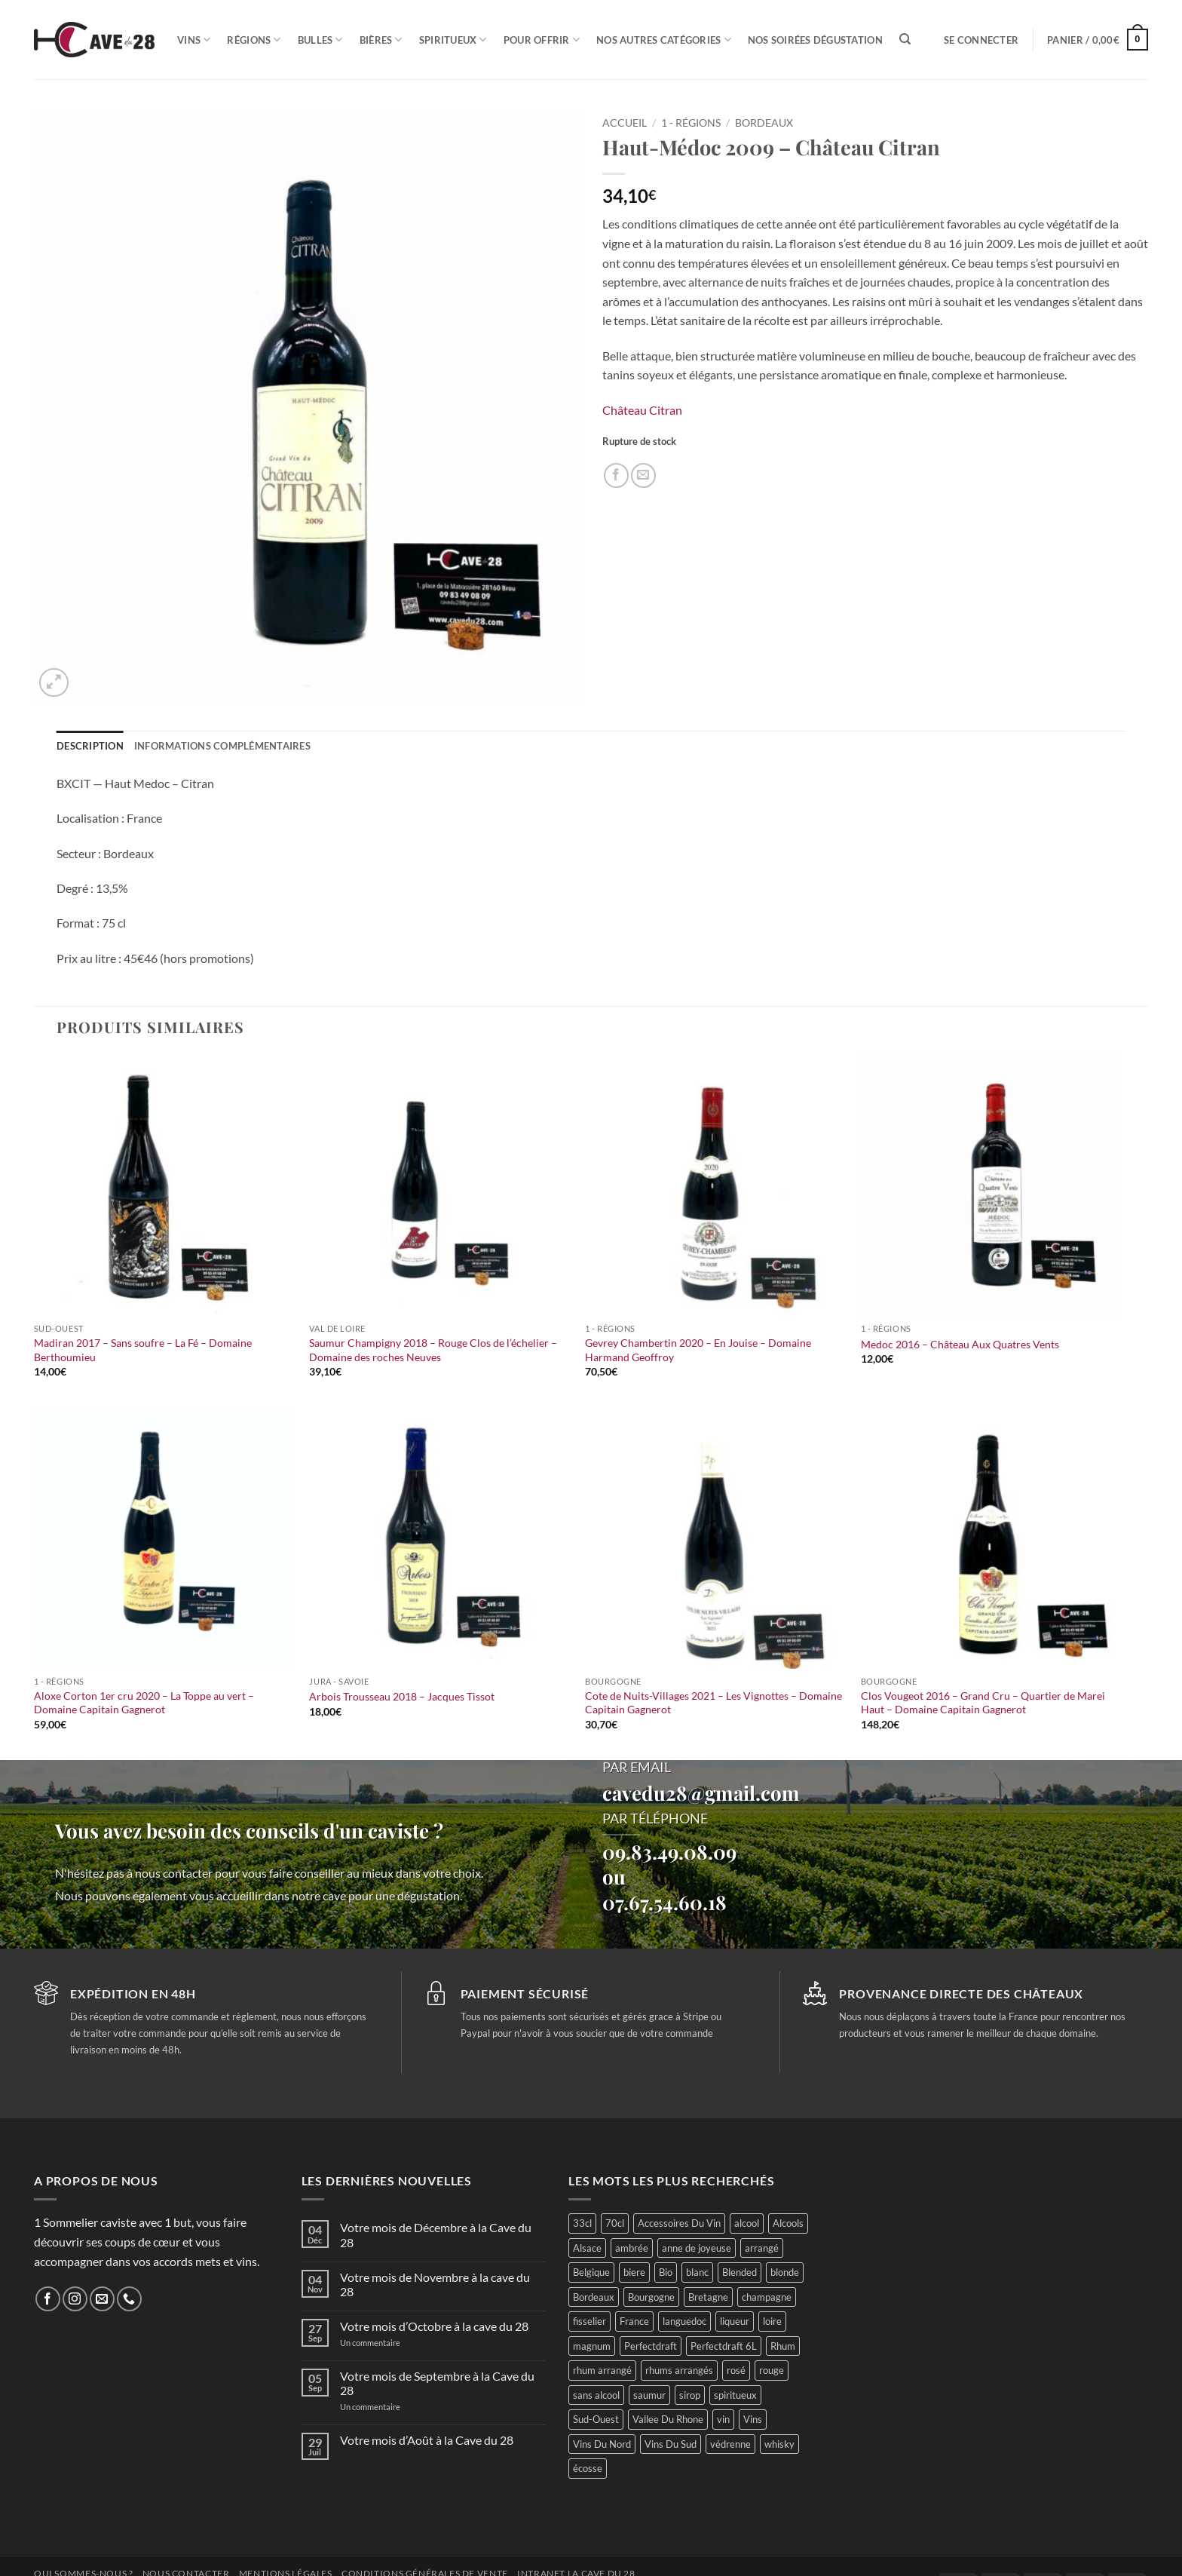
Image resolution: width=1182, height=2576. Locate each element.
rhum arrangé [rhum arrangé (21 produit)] (602, 2370)
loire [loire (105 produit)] (772, 2321)
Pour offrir (542, 39)
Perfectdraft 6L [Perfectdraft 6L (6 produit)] (724, 2346)
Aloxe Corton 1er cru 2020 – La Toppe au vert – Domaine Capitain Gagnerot (144, 1702)
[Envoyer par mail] (643, 475)
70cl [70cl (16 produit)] (614, 2223)
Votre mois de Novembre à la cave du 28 (435, 2284)
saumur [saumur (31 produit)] (649, 2395)
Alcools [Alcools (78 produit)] (788, 2223)
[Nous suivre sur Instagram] (75, 2298)
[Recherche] (905, 39)
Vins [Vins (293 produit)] (752, 2419)
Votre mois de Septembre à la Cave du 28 (437, 2383)
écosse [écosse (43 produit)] (587, 2468)
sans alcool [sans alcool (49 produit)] (596, 2395)
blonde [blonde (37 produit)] (784, 2272)
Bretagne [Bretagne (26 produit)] (708, 2297)
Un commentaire (388, 2343)
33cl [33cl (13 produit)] (582, 2223)
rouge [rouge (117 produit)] (771, 2370)
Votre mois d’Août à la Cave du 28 (426, 2440)
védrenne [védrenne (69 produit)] (730, 2444)
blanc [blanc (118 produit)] (697, 2272)
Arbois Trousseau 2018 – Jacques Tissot (402, 1696)
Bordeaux (764, 123)
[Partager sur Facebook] (616, 475)
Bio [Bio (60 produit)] (665, 2272)
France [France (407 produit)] (634, 2321)
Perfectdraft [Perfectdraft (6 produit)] (650, 2346)
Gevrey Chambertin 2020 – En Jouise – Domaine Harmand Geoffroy (698, 1349)
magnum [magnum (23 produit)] (592, 2346)
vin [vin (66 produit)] (723, 2419)
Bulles (320, 39)
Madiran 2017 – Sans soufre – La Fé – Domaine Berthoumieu (143, 1349)
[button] (981, 40)
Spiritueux (453, 39)
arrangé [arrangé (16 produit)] (762, 2248)
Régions (253, 39)
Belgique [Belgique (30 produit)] (591, 2272)
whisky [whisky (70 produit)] (779, 2444)
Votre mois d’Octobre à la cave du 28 (434, 2326)
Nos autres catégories (663, 39)
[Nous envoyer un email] (102, 2298)
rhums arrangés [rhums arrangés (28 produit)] (679, 2370)
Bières (381, 39)
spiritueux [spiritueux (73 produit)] (735, 2395)
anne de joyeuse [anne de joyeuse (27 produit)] (696, 2248)
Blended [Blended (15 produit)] (739, 2272)
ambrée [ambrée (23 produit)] (631, 2248)
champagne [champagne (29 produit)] (767, 2297)
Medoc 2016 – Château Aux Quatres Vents (960, 1344)
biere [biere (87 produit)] (634, 2272)
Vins (193, 39)
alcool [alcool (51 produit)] (746, 2223)
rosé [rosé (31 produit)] (736, 2370)
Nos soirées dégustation (815, 40)
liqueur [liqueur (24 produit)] (734, 2321)
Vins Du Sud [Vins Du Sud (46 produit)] (671, 2444)
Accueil (624, 123)
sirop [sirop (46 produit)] (689, 2395)
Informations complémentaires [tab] (222, 746)
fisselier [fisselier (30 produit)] (589, 2321)
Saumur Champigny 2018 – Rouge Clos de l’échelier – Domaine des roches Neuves (433, 1349)
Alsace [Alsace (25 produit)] (587, 2248)
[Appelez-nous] (129, 2298)
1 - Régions (691, 123)
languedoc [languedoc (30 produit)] (684, 2321)
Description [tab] (90, 746)
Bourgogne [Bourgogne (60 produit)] (651, 2297)
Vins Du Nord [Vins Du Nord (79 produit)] (602, 2444)
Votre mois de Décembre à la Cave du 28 (435, 2234)
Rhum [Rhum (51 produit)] (782, 2346)
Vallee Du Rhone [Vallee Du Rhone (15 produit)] (667, 2419)
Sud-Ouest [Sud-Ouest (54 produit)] (596, 2419)
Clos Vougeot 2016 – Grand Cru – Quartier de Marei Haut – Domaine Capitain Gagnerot (983, 1702)
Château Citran (642, 410)
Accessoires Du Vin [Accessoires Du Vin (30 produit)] (679, 2223)
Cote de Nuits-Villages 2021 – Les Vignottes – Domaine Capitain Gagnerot (713, 1702)
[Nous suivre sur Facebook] (47, 2298)
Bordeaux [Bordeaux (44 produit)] (593, 2297)
